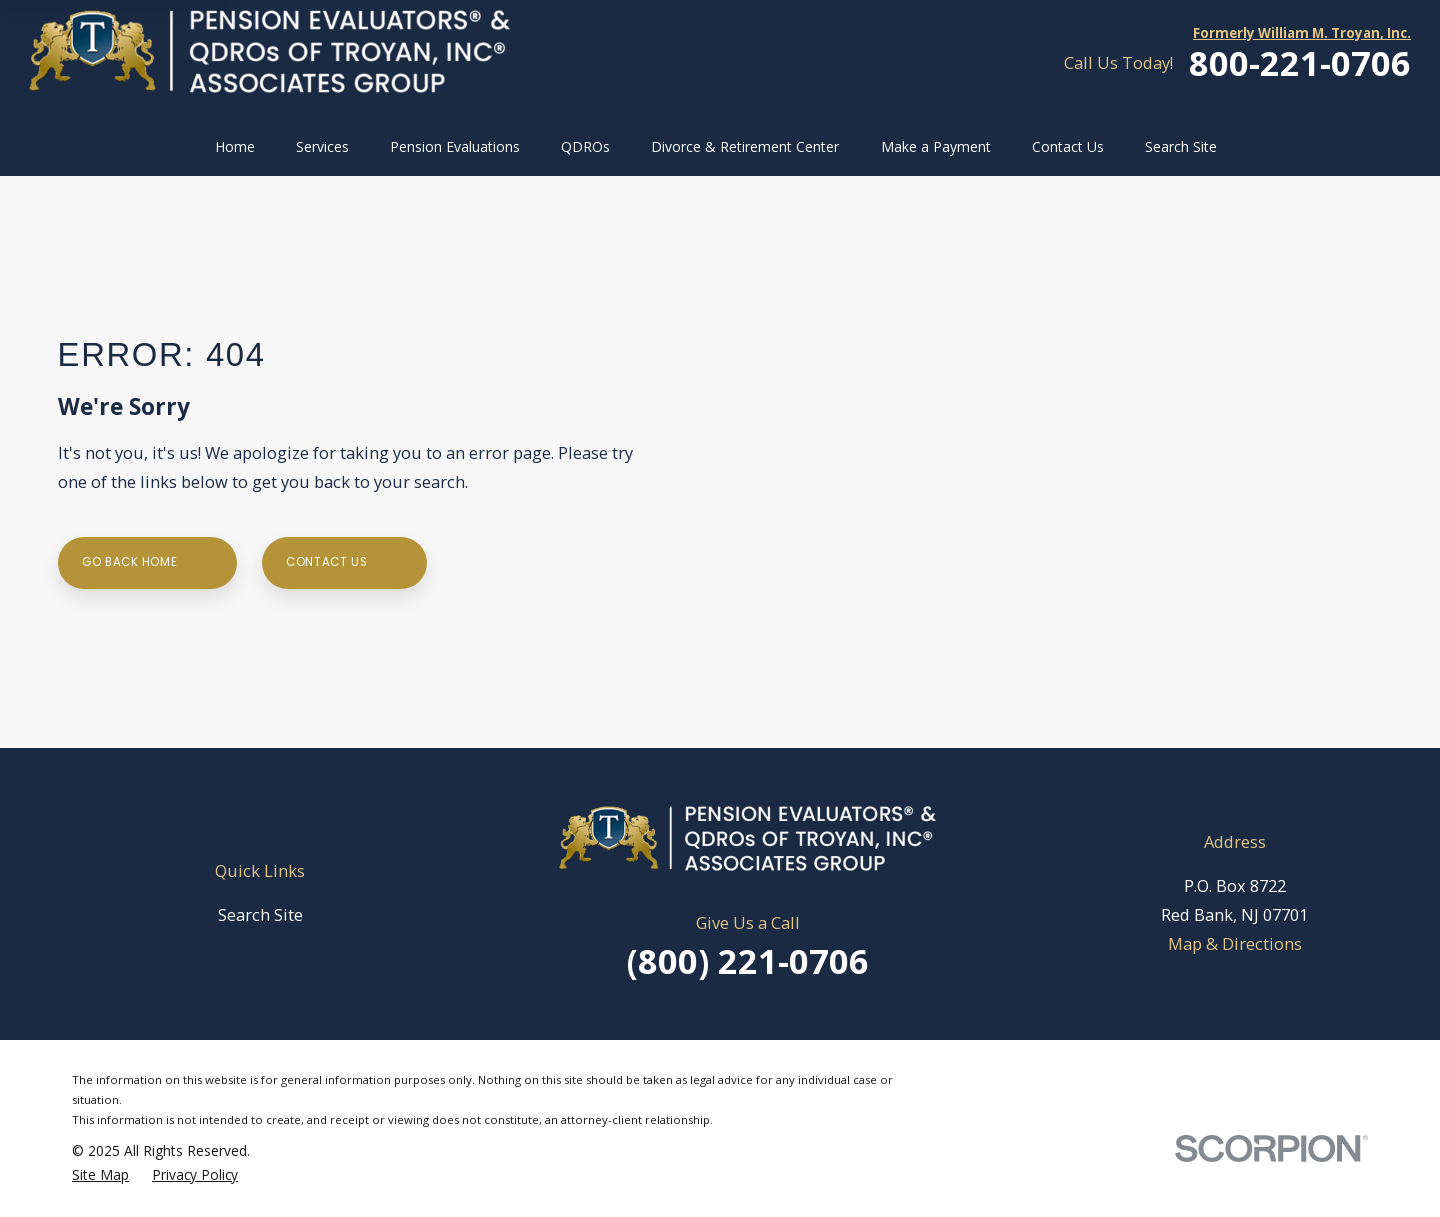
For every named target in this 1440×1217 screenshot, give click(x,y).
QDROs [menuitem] (585, 146)
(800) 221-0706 (748, 960)
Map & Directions (1235, 943)
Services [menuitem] (322, 146)
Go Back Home (147, 562)
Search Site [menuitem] (1181, 146)
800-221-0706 (1300, 63)
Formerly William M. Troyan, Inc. (1302, 33)
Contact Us (344, 562)
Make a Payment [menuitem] (936, 146)
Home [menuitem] (235, 146)
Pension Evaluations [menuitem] (455, 146)
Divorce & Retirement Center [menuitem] (745, 146)
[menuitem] (100, 1175)
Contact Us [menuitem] (1068, 146)
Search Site (260, 914)
